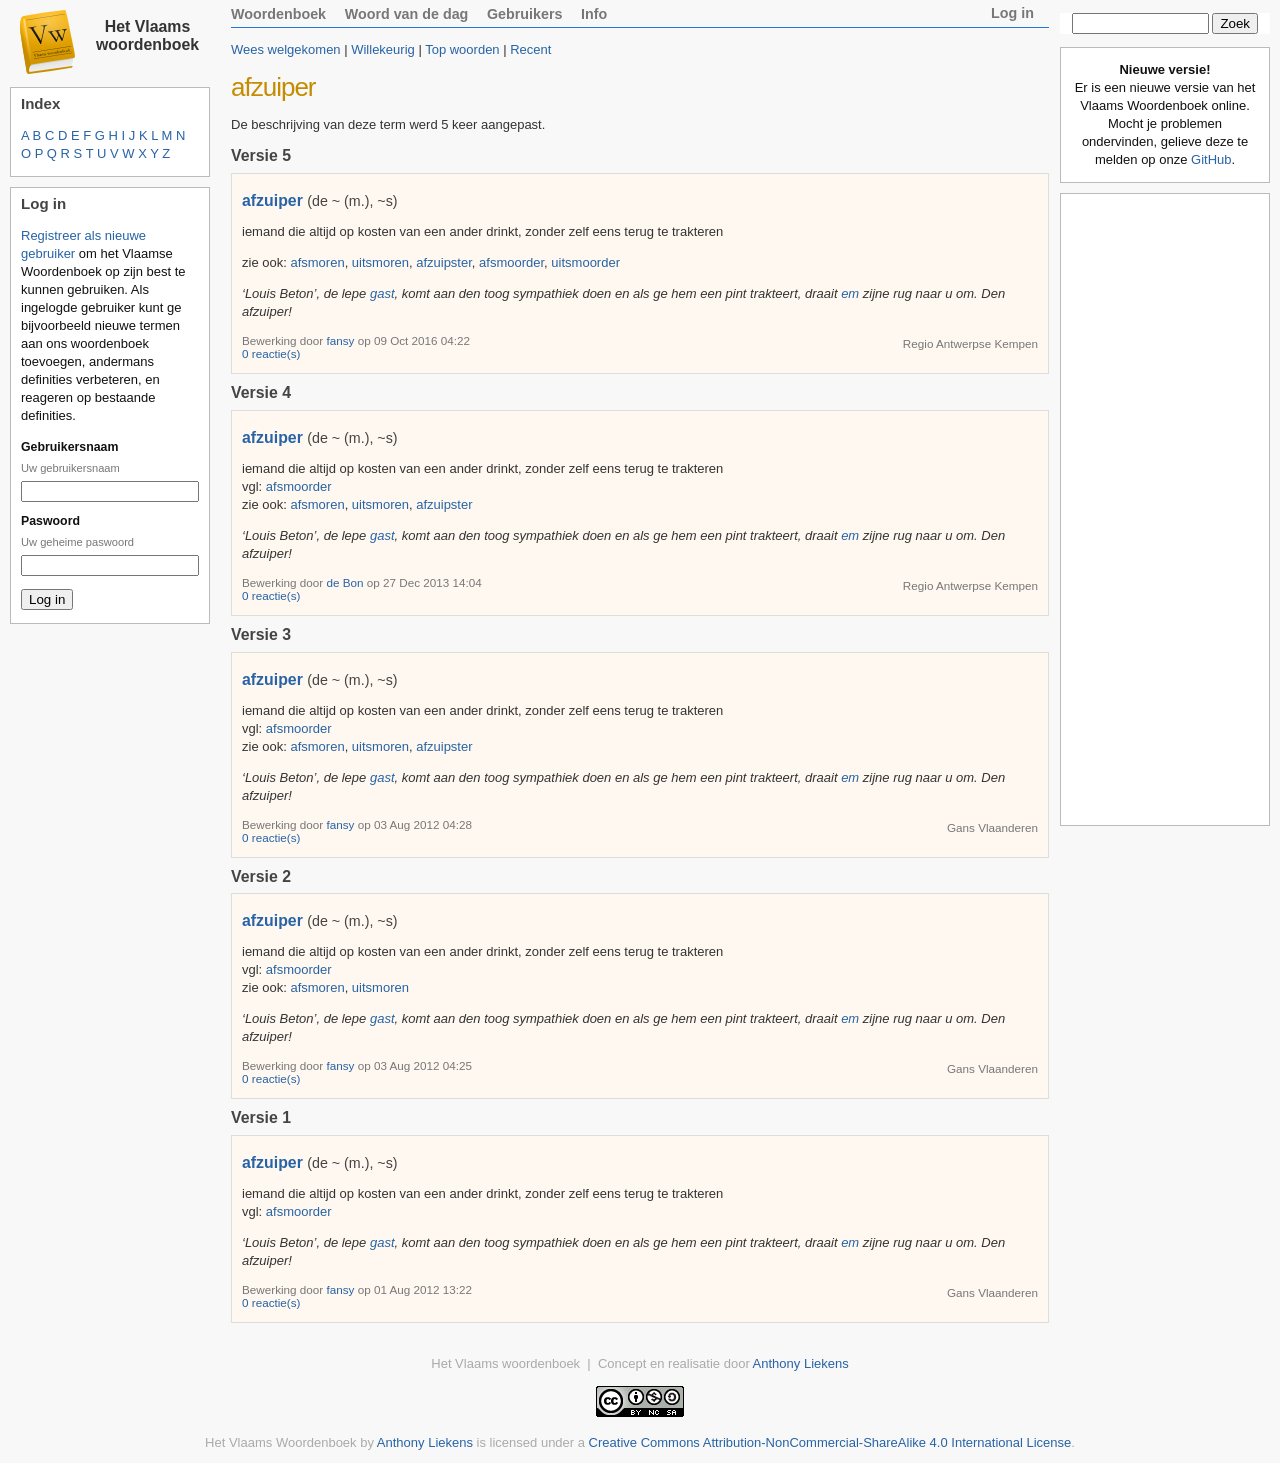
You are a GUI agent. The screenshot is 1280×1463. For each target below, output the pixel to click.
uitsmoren (380, 262)
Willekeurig (383, 49)
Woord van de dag (407, 14)
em (850, 293)
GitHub (1211, 159)
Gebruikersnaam (69, 447)
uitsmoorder (585, 262)
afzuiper (272, 200)
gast (382, 293)
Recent (530, 49)
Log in (1012, 13)
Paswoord (50, 521)
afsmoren (317, 262)
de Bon (346, 582)
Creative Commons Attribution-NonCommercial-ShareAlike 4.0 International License (830, 1442)
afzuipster (444, 262)
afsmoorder (511, 262)
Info (594, 14)
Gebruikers (525, 14)
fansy (341, 340)
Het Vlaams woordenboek (147, 35)
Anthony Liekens (801, 1363)
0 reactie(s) (271, 353)
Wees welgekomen (286, 49)
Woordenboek (278, 14)
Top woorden (462, 49)
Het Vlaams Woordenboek (281, 1442)
